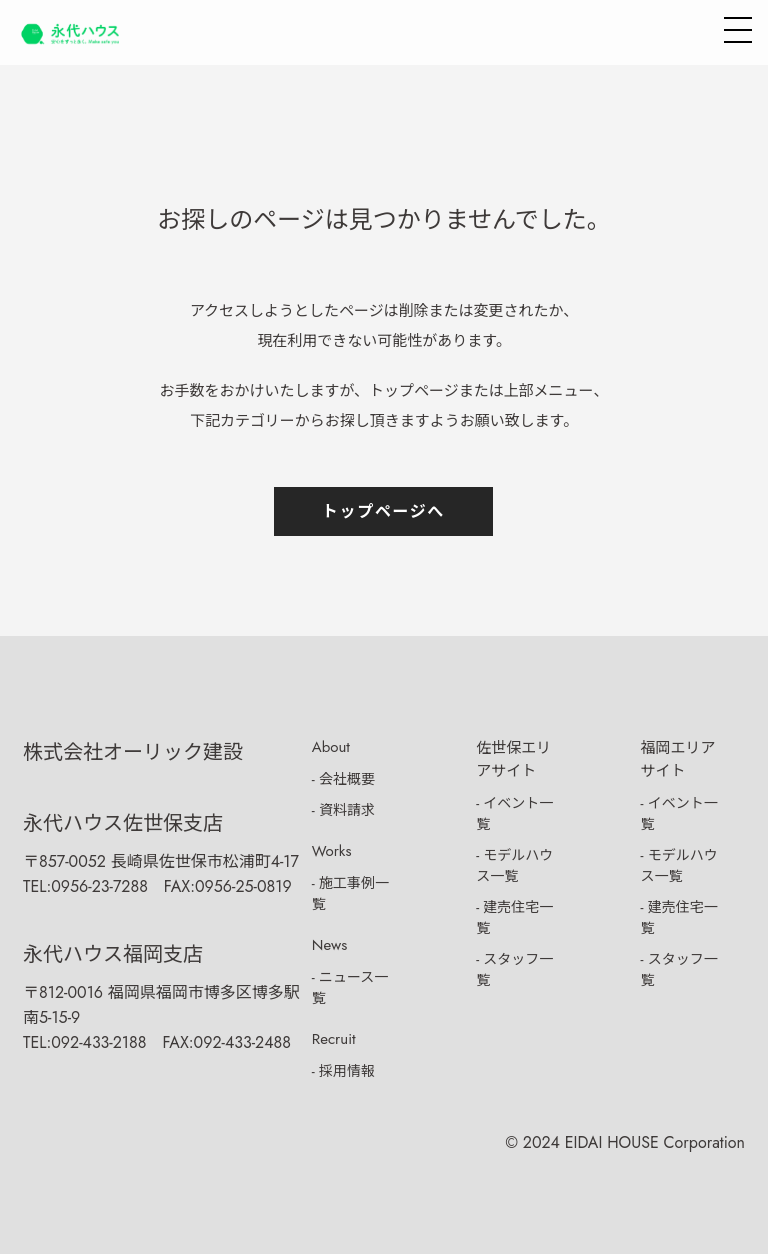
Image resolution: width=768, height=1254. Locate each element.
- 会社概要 (343, 779)
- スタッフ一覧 (514, 969)
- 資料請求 (343, 810)
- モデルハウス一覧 (514, 865)
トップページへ (383, 511)
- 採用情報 (343, 1071)
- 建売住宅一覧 (514, 917)
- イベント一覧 (514, 813)
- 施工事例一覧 (350, 893)
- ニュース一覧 (350, 987)
